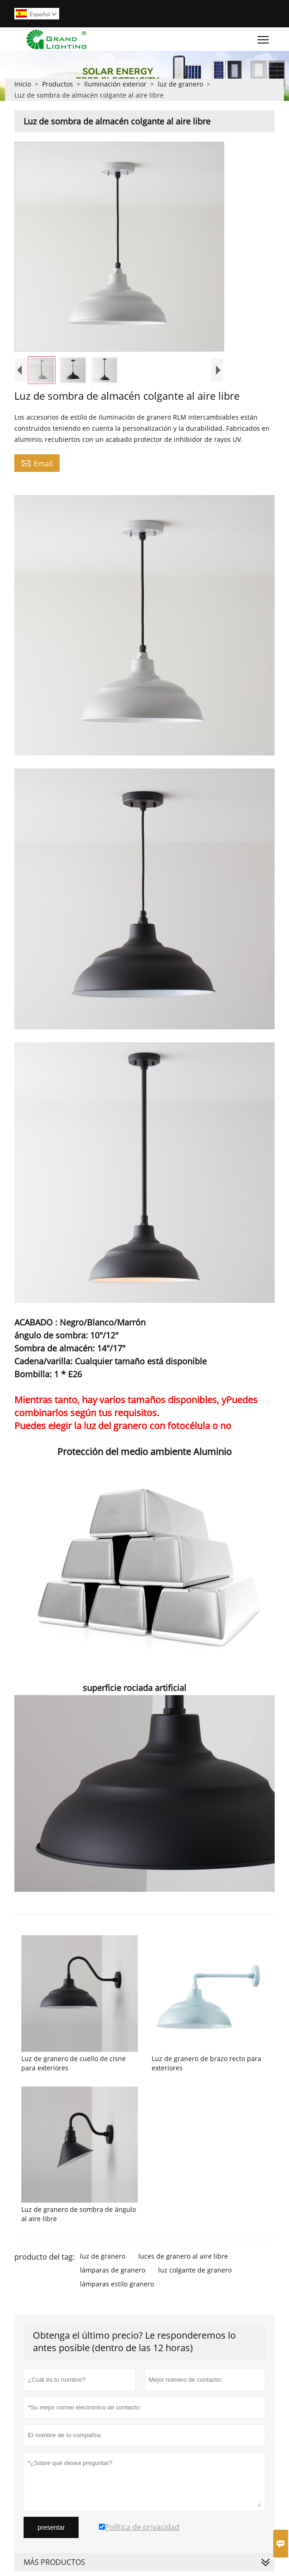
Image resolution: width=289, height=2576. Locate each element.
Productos (57, 84)
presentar (51, 2527)
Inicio (22, 84)
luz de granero (180, 84)
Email (37, 463)
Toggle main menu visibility (264, 37)
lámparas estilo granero (117, 2283)
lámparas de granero (112, 2270)
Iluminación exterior (115, 84)
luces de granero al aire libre (183, 2256)
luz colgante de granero (195, 2270)
